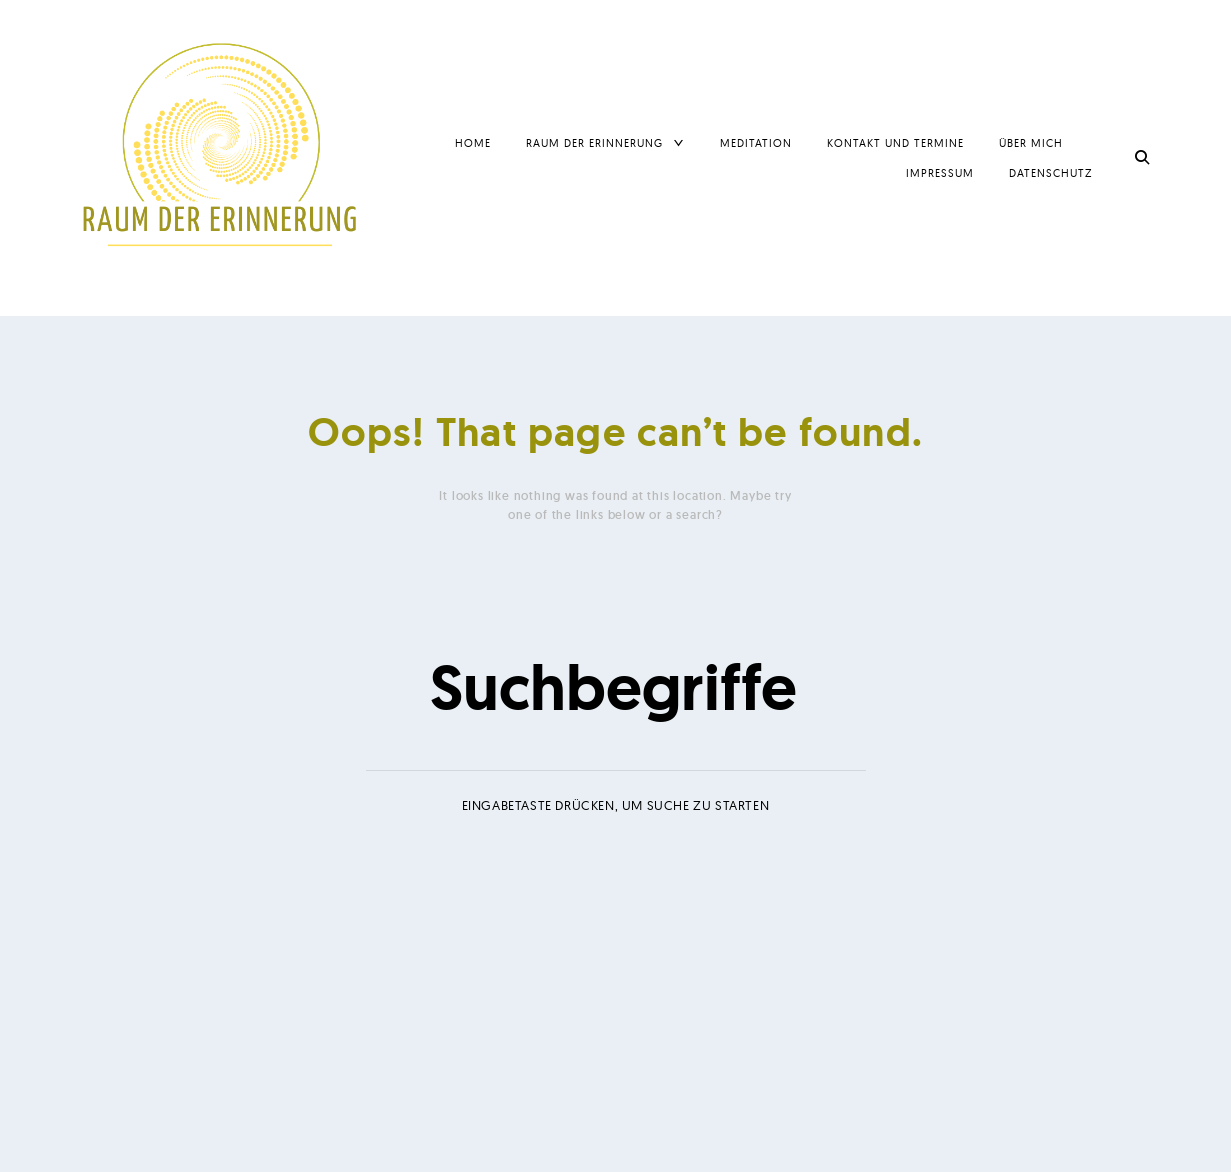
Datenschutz (1051, 173)
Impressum (940, 173)
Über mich (1031, 143)
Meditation (756, 143)
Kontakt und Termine (895, 143)
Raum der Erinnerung (594, 143)
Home (473, 143)
